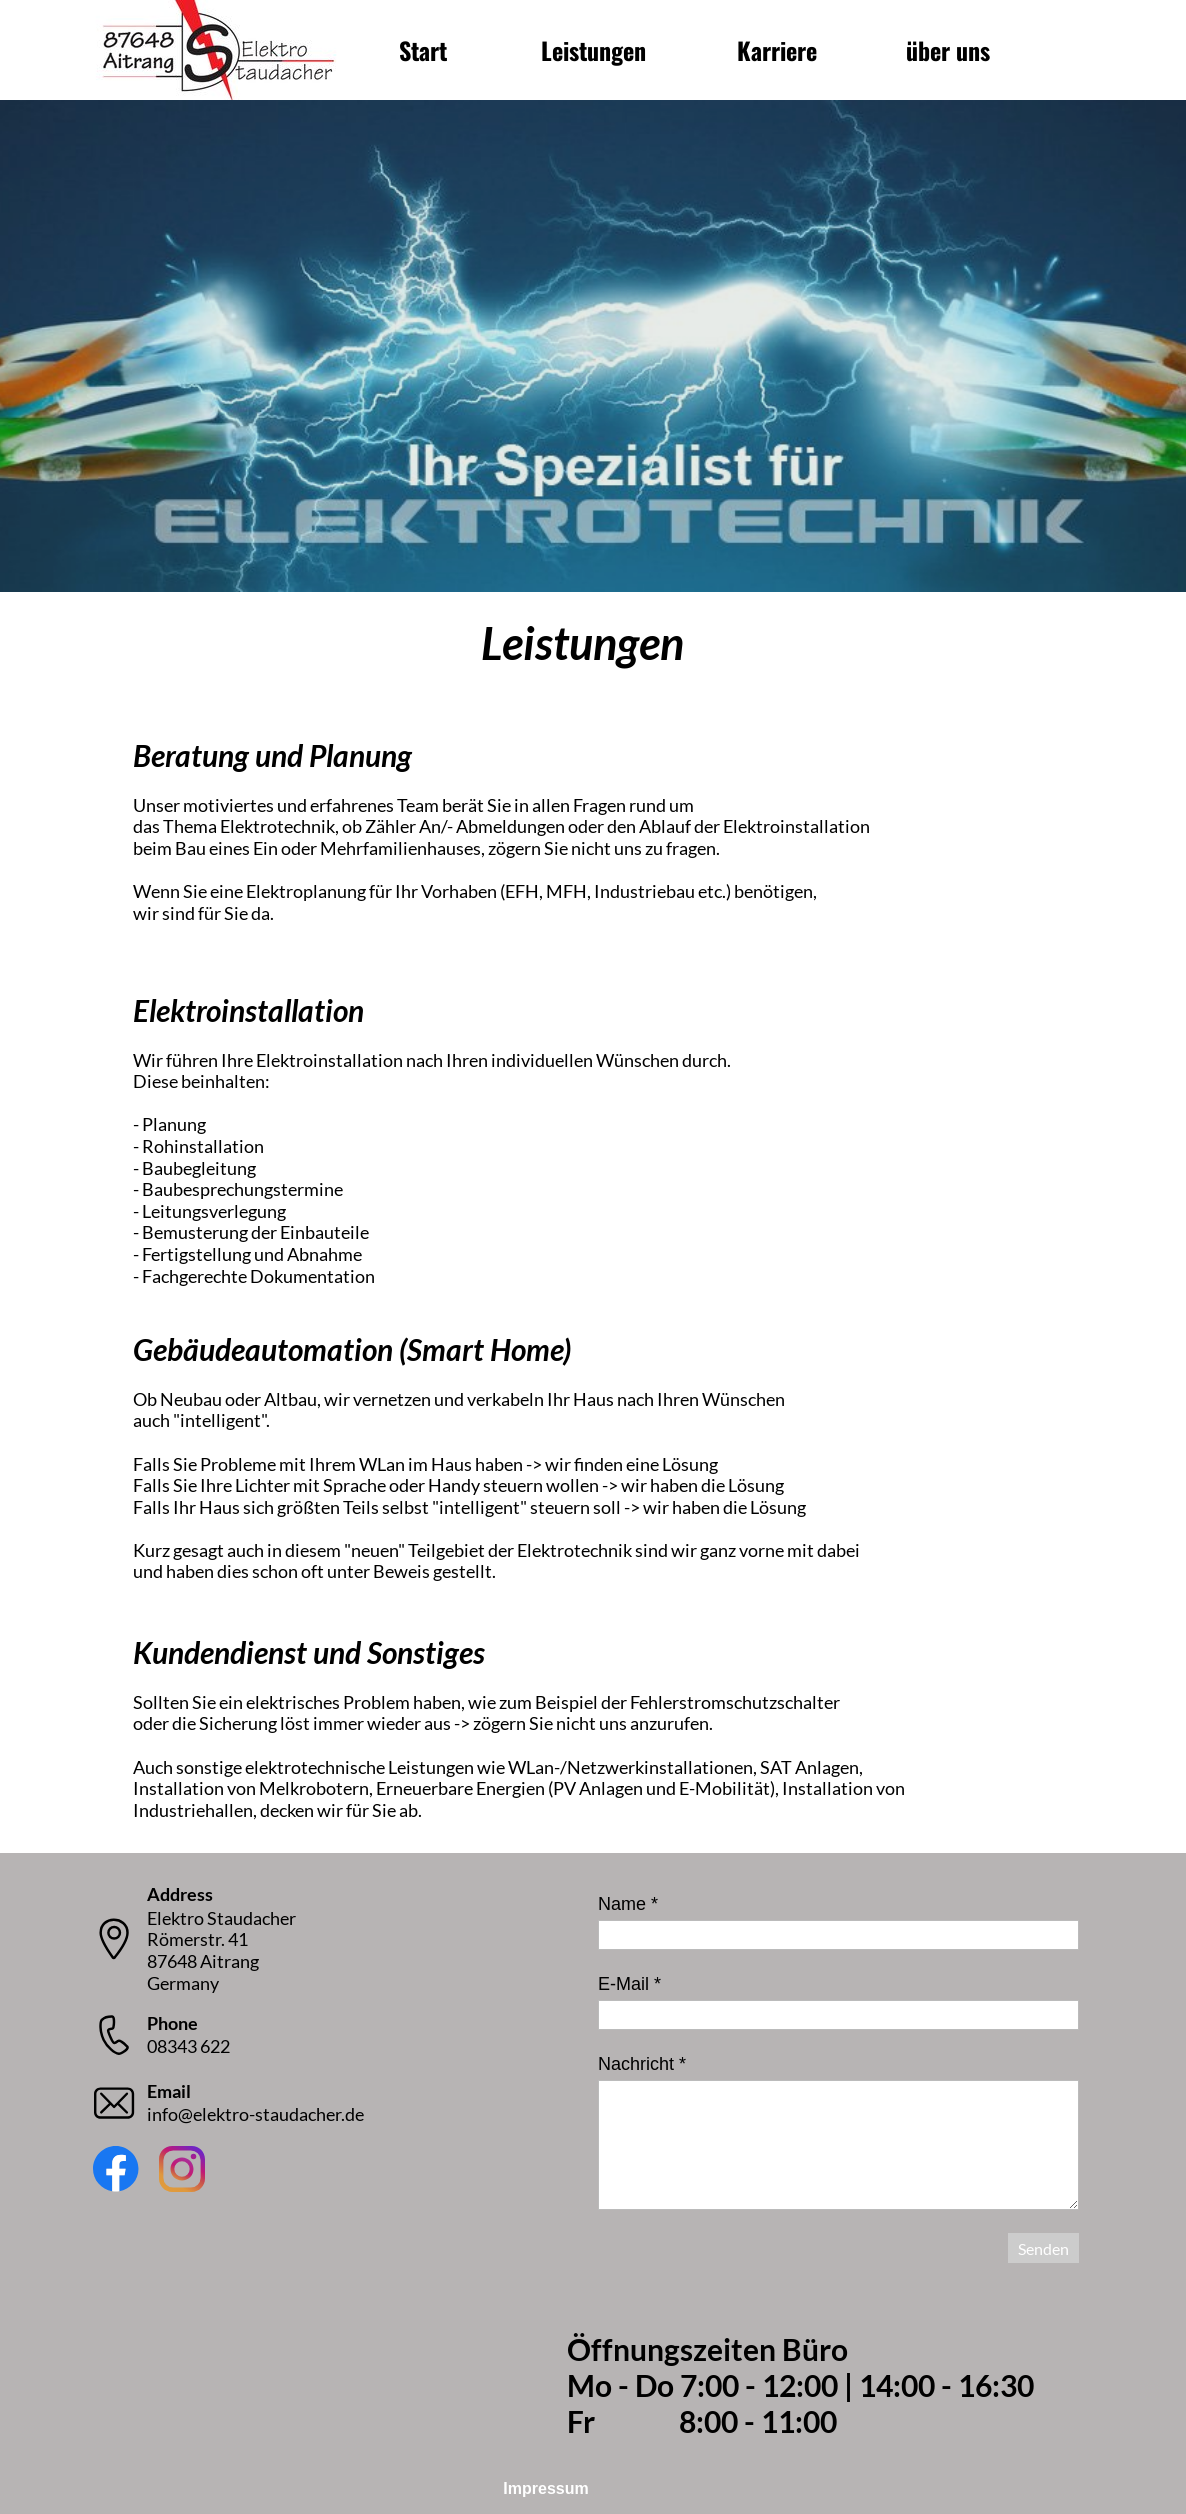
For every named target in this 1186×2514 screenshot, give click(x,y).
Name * (628, 1904)
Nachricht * (642, 2064)
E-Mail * (629, 1984)
